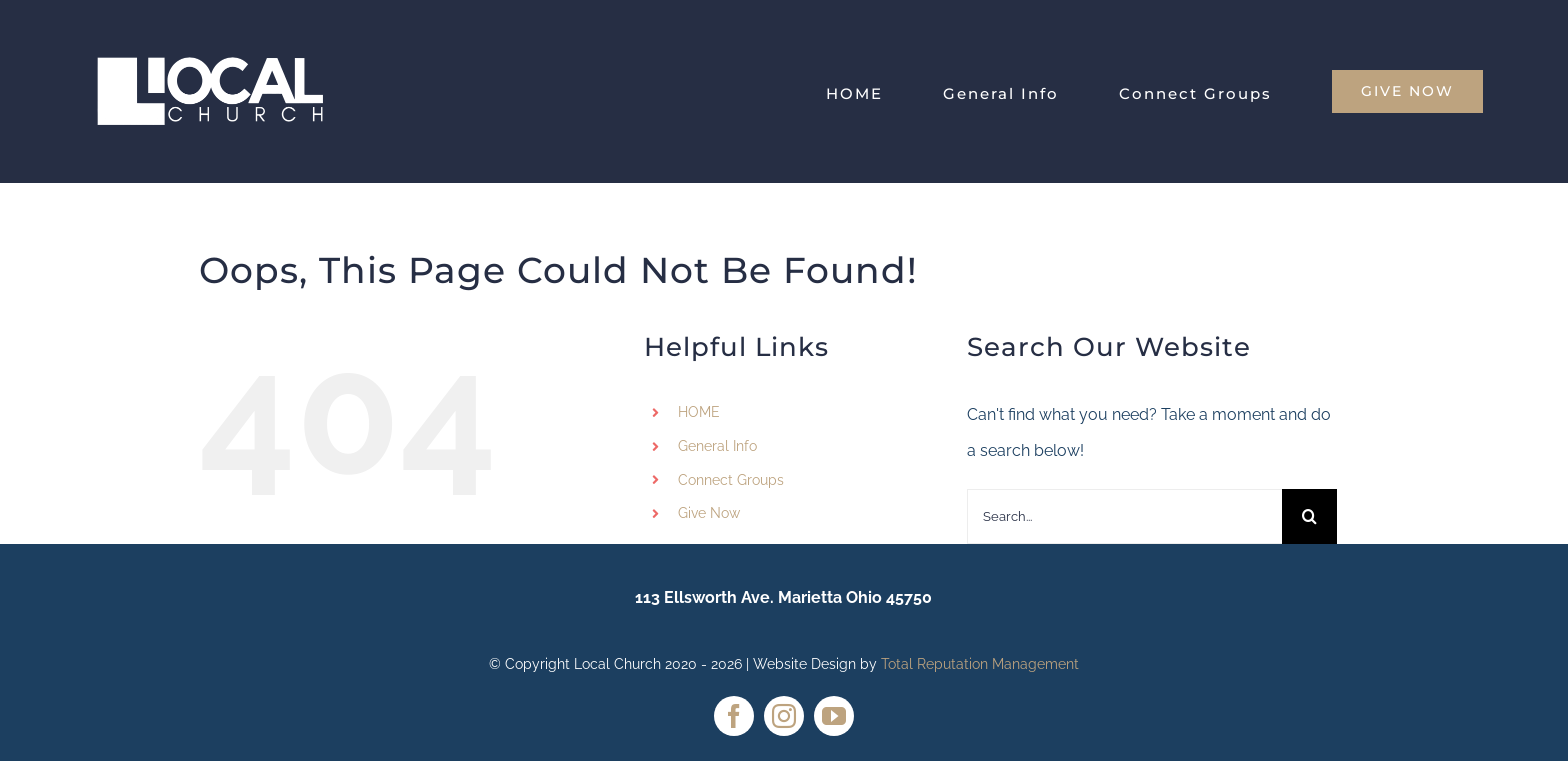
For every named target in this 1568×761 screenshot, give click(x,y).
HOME (699, 412)
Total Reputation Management (980, 664)
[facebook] (734, 716)
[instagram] (784, 716)
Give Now (709, 513)
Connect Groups (731, 480)
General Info (717, 446)
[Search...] (1124, 516)
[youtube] (834, 716)
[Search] (1309, 516)
